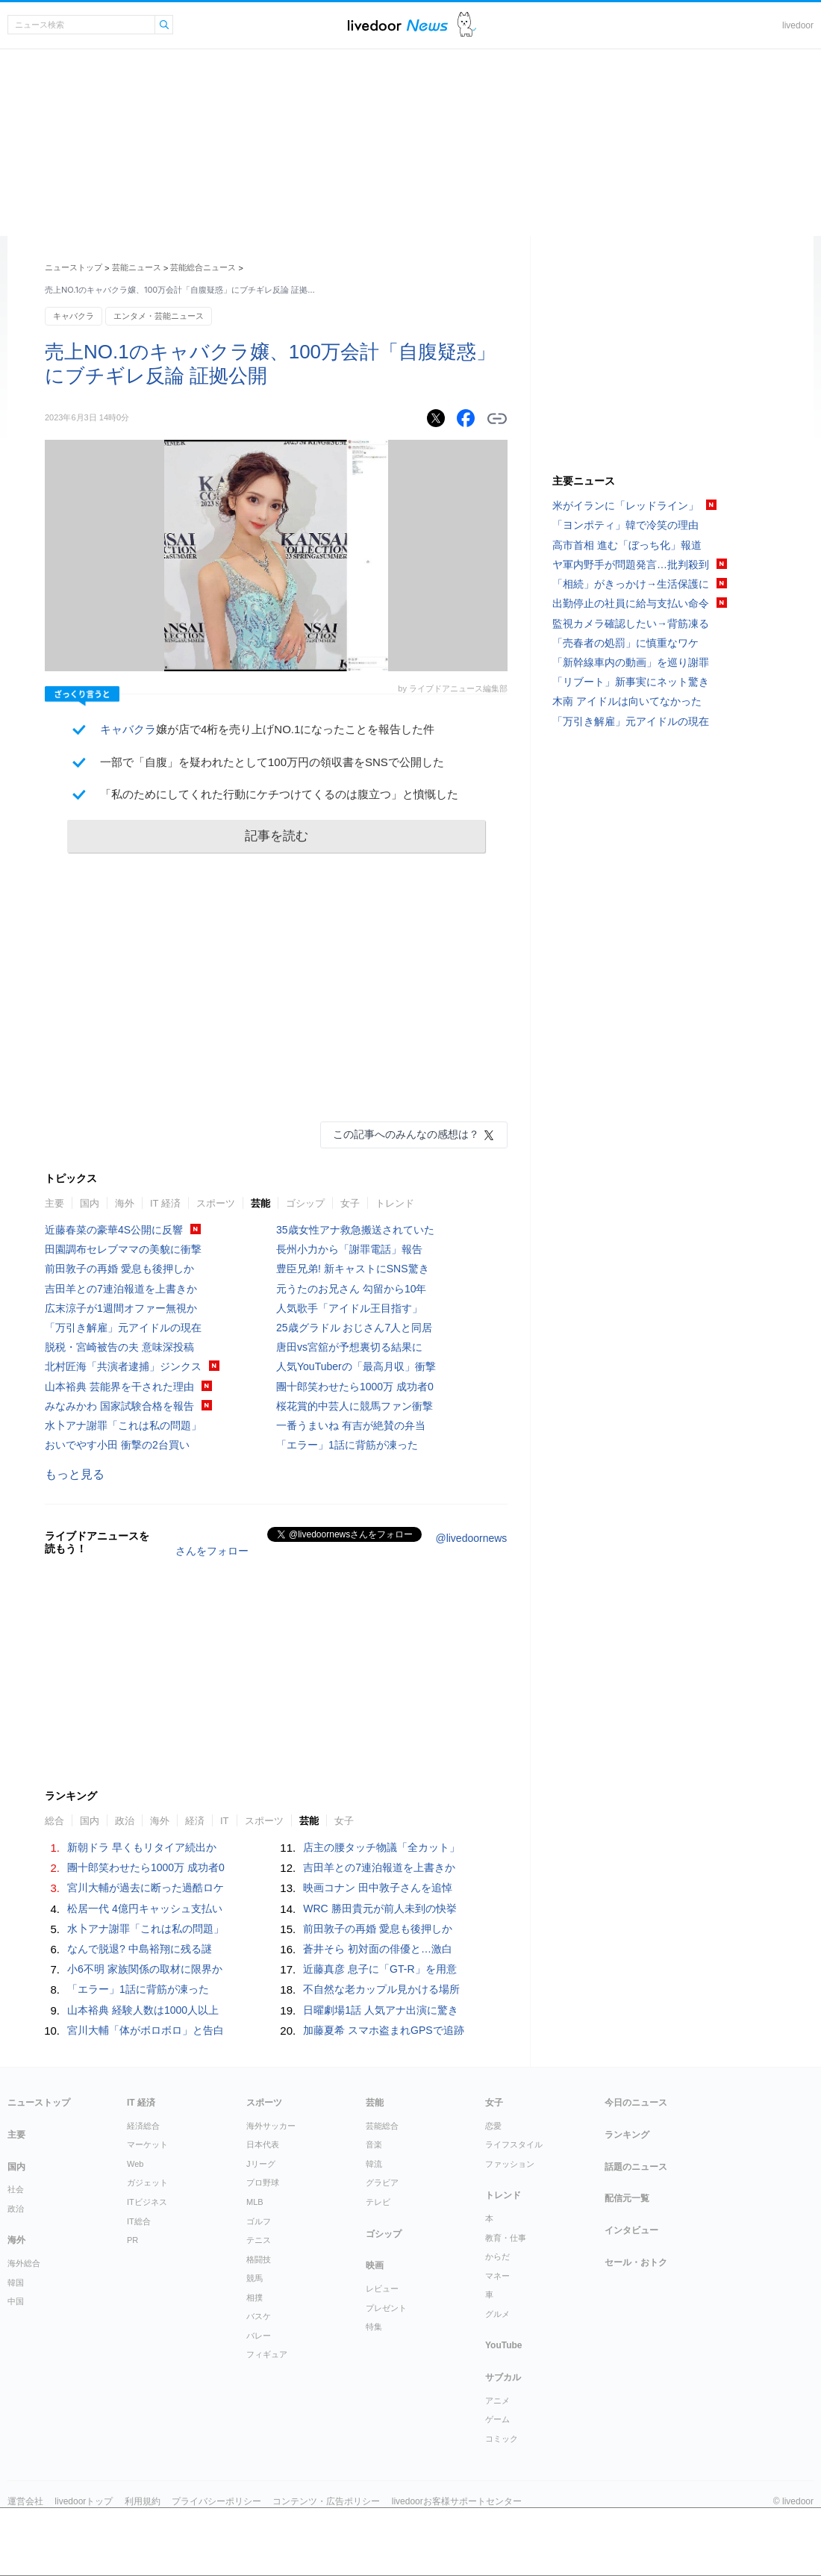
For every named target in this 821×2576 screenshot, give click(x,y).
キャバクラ (73, 315)
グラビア (382, 2182)
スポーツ (215, 1203)
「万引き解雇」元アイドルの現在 (123, 1328)
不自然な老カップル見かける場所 (381, 1989)
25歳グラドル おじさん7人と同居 (354, 1328)
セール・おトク (636, 2262)
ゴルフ (258, 2221)
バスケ (258, 2316)
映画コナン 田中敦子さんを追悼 (377, 1888)
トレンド (394, 1203)
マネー (497, 2275)
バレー (258, 2335)
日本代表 (262, 2144)
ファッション (509, 2163)
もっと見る (74, 1474)
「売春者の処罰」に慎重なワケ (625, 643)
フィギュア (266, 2354)
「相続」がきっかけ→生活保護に (630, 584)
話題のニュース (636, 2167)
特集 (374, 2326)
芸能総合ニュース (203, 267)
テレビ (378, 2201)
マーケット (147, 2144)
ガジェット (147, 2182)
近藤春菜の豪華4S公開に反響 (114, 1230)
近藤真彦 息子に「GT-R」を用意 (379, 1969)
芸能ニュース (136, 267)
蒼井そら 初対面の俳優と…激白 (377, 1949)
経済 (195, 1820)
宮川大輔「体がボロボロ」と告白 (145, 2030)
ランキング (627, 2134)
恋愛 (493, 2125)
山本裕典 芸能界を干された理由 (119, 1387)
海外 (124, 1203)
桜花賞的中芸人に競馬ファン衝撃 (354, 1406)
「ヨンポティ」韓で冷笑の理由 (625, 525)
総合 (54, 1820)
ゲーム (497, 2419)
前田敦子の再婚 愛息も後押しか (119, 1269)
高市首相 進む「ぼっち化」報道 (627, 545)
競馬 (254, 2278)
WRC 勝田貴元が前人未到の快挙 (379, 1908)
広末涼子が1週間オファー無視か (121, 1308)
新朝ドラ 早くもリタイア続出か (141, 1847)
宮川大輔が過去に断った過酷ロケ (145, 1888)
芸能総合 (382, 2125)
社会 (15, 2189)
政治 (124, 1820)
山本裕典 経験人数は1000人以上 (143, 2010)
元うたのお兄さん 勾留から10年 (351, 1289)
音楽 (374, 2144)
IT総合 (139, 2221)
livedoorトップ (83, 2501)
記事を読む (276, 836)
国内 (89, 1203)
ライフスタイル (514, 2144)
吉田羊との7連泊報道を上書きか (121, 1289)
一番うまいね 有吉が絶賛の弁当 (350, 1425)
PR (132, 2240)
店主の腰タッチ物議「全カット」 (381, 1847)
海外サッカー (271, 2125)
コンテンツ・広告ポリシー (326, 2501)
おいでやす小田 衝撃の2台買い (117, 1445)
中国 (15, 2301)
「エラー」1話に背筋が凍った (347, 1445)
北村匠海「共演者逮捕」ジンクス (123, 1366)
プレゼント (386, 2307)
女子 (350, 1203)
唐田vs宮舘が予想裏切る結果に (349, 1347)
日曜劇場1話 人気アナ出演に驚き (380, 2010)
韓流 (374, 2163)
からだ (497, 2256)
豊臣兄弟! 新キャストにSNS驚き (352, 1269)
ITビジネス (147, 2201)
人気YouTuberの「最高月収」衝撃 (356, 1366)
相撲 (254, 2297)
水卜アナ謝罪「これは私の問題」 (123, 1425)
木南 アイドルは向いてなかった (627, 701)
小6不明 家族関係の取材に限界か (144, 1969)
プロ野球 (262, 2182)
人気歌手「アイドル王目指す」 (349, 1308)
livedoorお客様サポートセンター (457, 2501)
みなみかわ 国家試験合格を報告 (119, 1406)
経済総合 (143, 2125)
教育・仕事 (505, 2237)
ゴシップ (305, 1203)
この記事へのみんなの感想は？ (406, 1134)
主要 (54, 1203)
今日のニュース (636, 2102)
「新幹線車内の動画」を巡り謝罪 (630, 662)
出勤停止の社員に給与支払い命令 (630, 603)
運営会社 (25, 2501)
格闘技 (258, 2259)
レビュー (382, 2288)
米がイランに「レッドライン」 (625, 505)
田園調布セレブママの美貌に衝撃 (123, 1249)
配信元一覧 (627, 2198)
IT (224, 1820)
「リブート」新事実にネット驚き (630, 682)
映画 (375, 2265)
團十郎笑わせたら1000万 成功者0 (355, 1387)
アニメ (497, 2400)
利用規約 (142, 2501)
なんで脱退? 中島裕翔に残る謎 (139, 1949)
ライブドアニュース (398, 25)
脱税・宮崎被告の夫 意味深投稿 (119, 1347)
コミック (501, 2438)
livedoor (798, 25)
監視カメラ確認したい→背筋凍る (630, 623)
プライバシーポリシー (216, 2501)
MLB (254, 2201)
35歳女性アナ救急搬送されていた (355, 1230)
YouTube (503, 2345)
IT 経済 (165, 1203)
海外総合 (23, 2263)
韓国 (15, 2282)
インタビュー (631, 2230)
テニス (258, 2240)
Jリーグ (260, 2163)
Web (135, 2163)
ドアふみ (467, 25)
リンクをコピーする (497, 419)
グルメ (497, 2313)
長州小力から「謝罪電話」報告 (349, 1249)
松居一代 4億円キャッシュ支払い (144, 1908)
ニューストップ (73, 267)
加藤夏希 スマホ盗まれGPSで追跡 (383, 2030)
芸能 (260, 1203)
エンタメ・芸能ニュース (158, 315)
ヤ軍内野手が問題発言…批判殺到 (630, 564)
